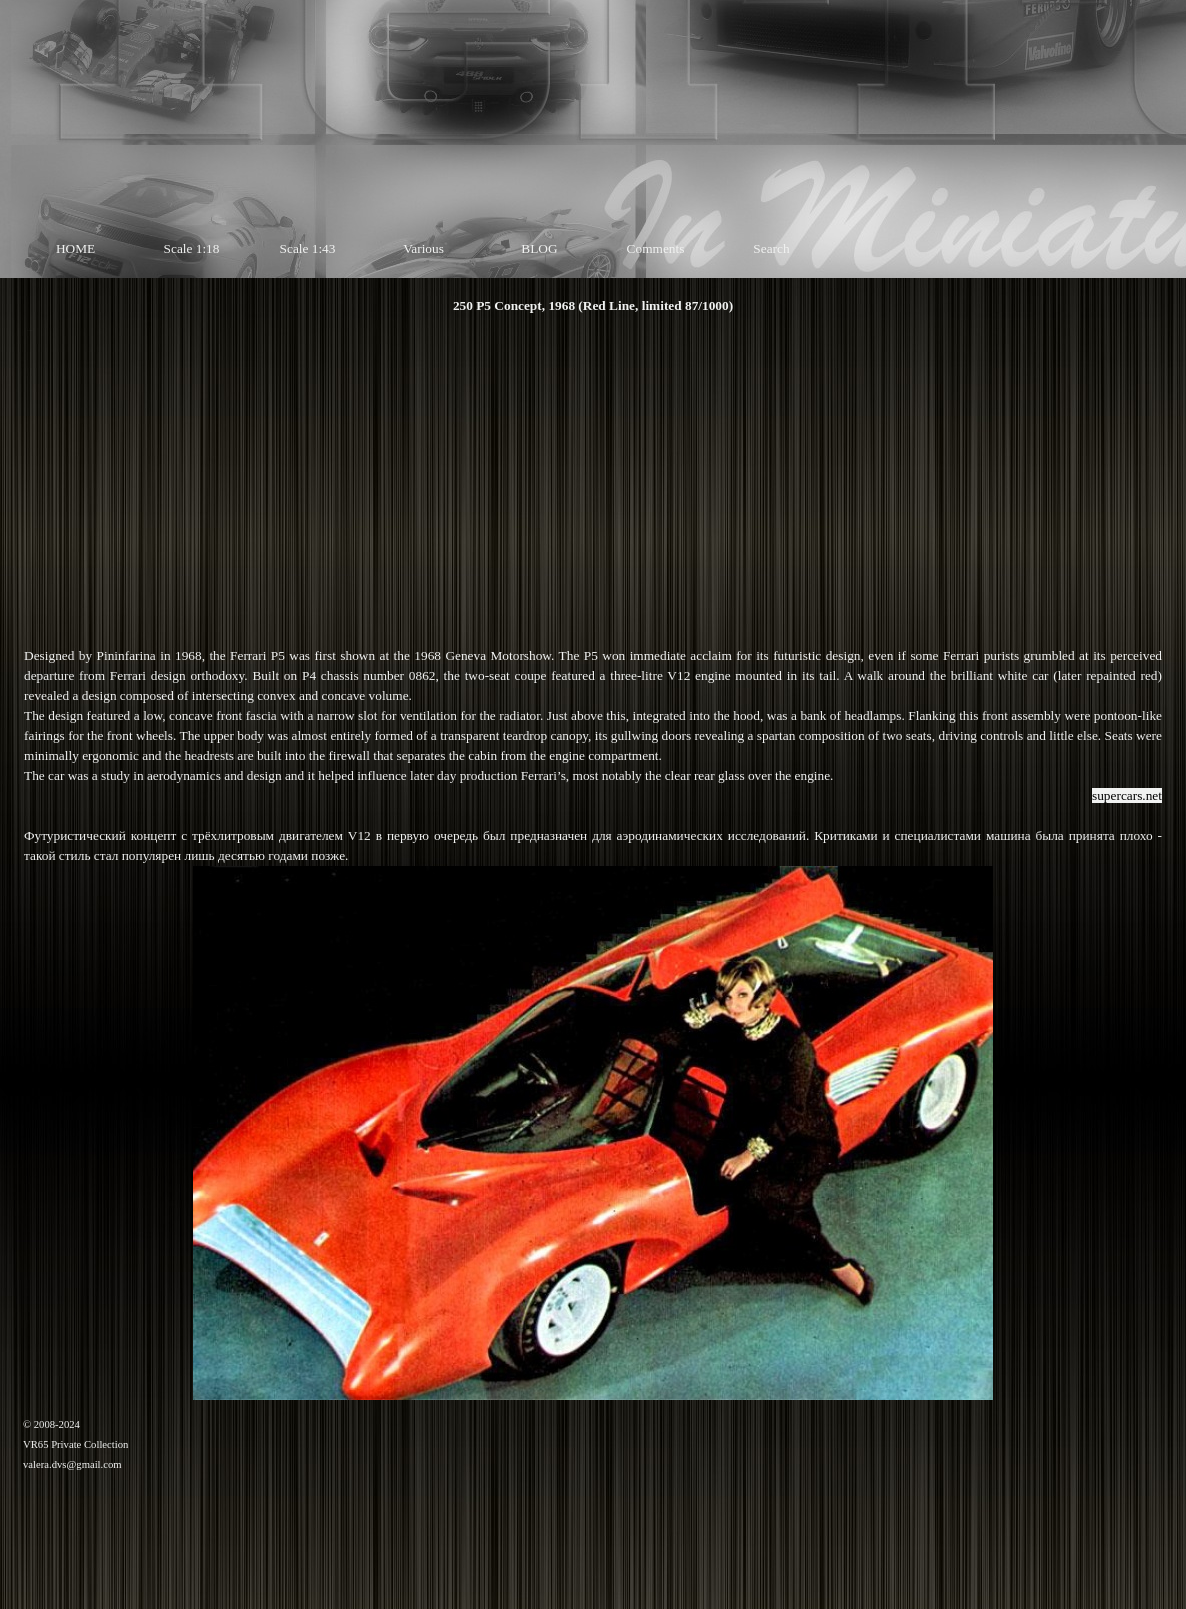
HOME (75, 248)
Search (771, 248)
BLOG (539, 248)
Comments (656, 248)
